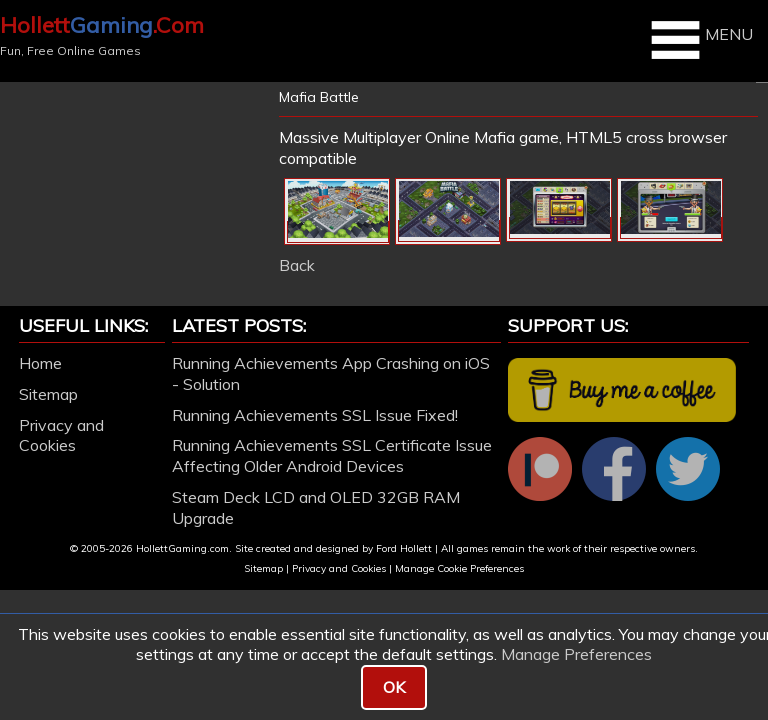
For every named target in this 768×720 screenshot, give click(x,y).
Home (40, 363)
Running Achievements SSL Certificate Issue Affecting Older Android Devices (332, 455)
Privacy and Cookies (61, 435)
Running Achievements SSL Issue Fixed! (315, 415)
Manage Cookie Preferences (459, 568)
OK (394, 687)
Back (297, 265)
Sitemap (48, 394)
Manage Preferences (576, 654)
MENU (699, 40)
